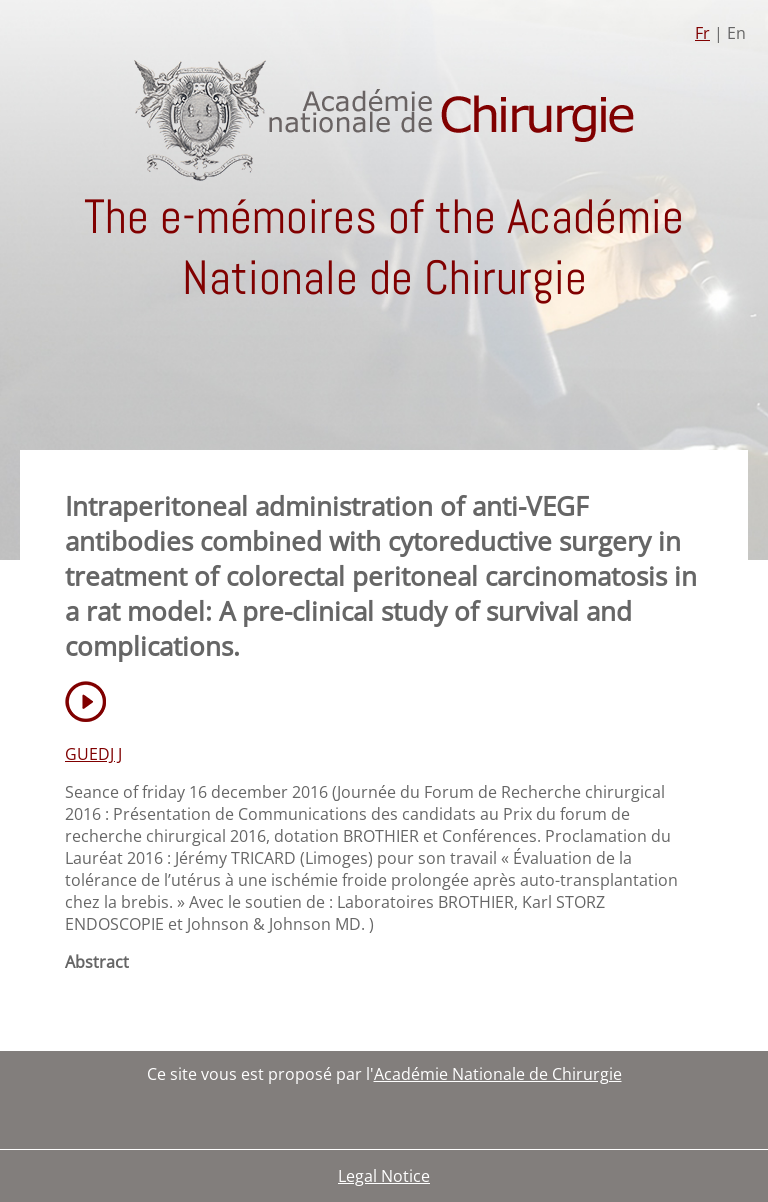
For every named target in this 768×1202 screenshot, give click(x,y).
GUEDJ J (93, 754)
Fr (702, 33)
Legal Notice (384, 1176)
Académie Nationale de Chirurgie (498, 1074)
